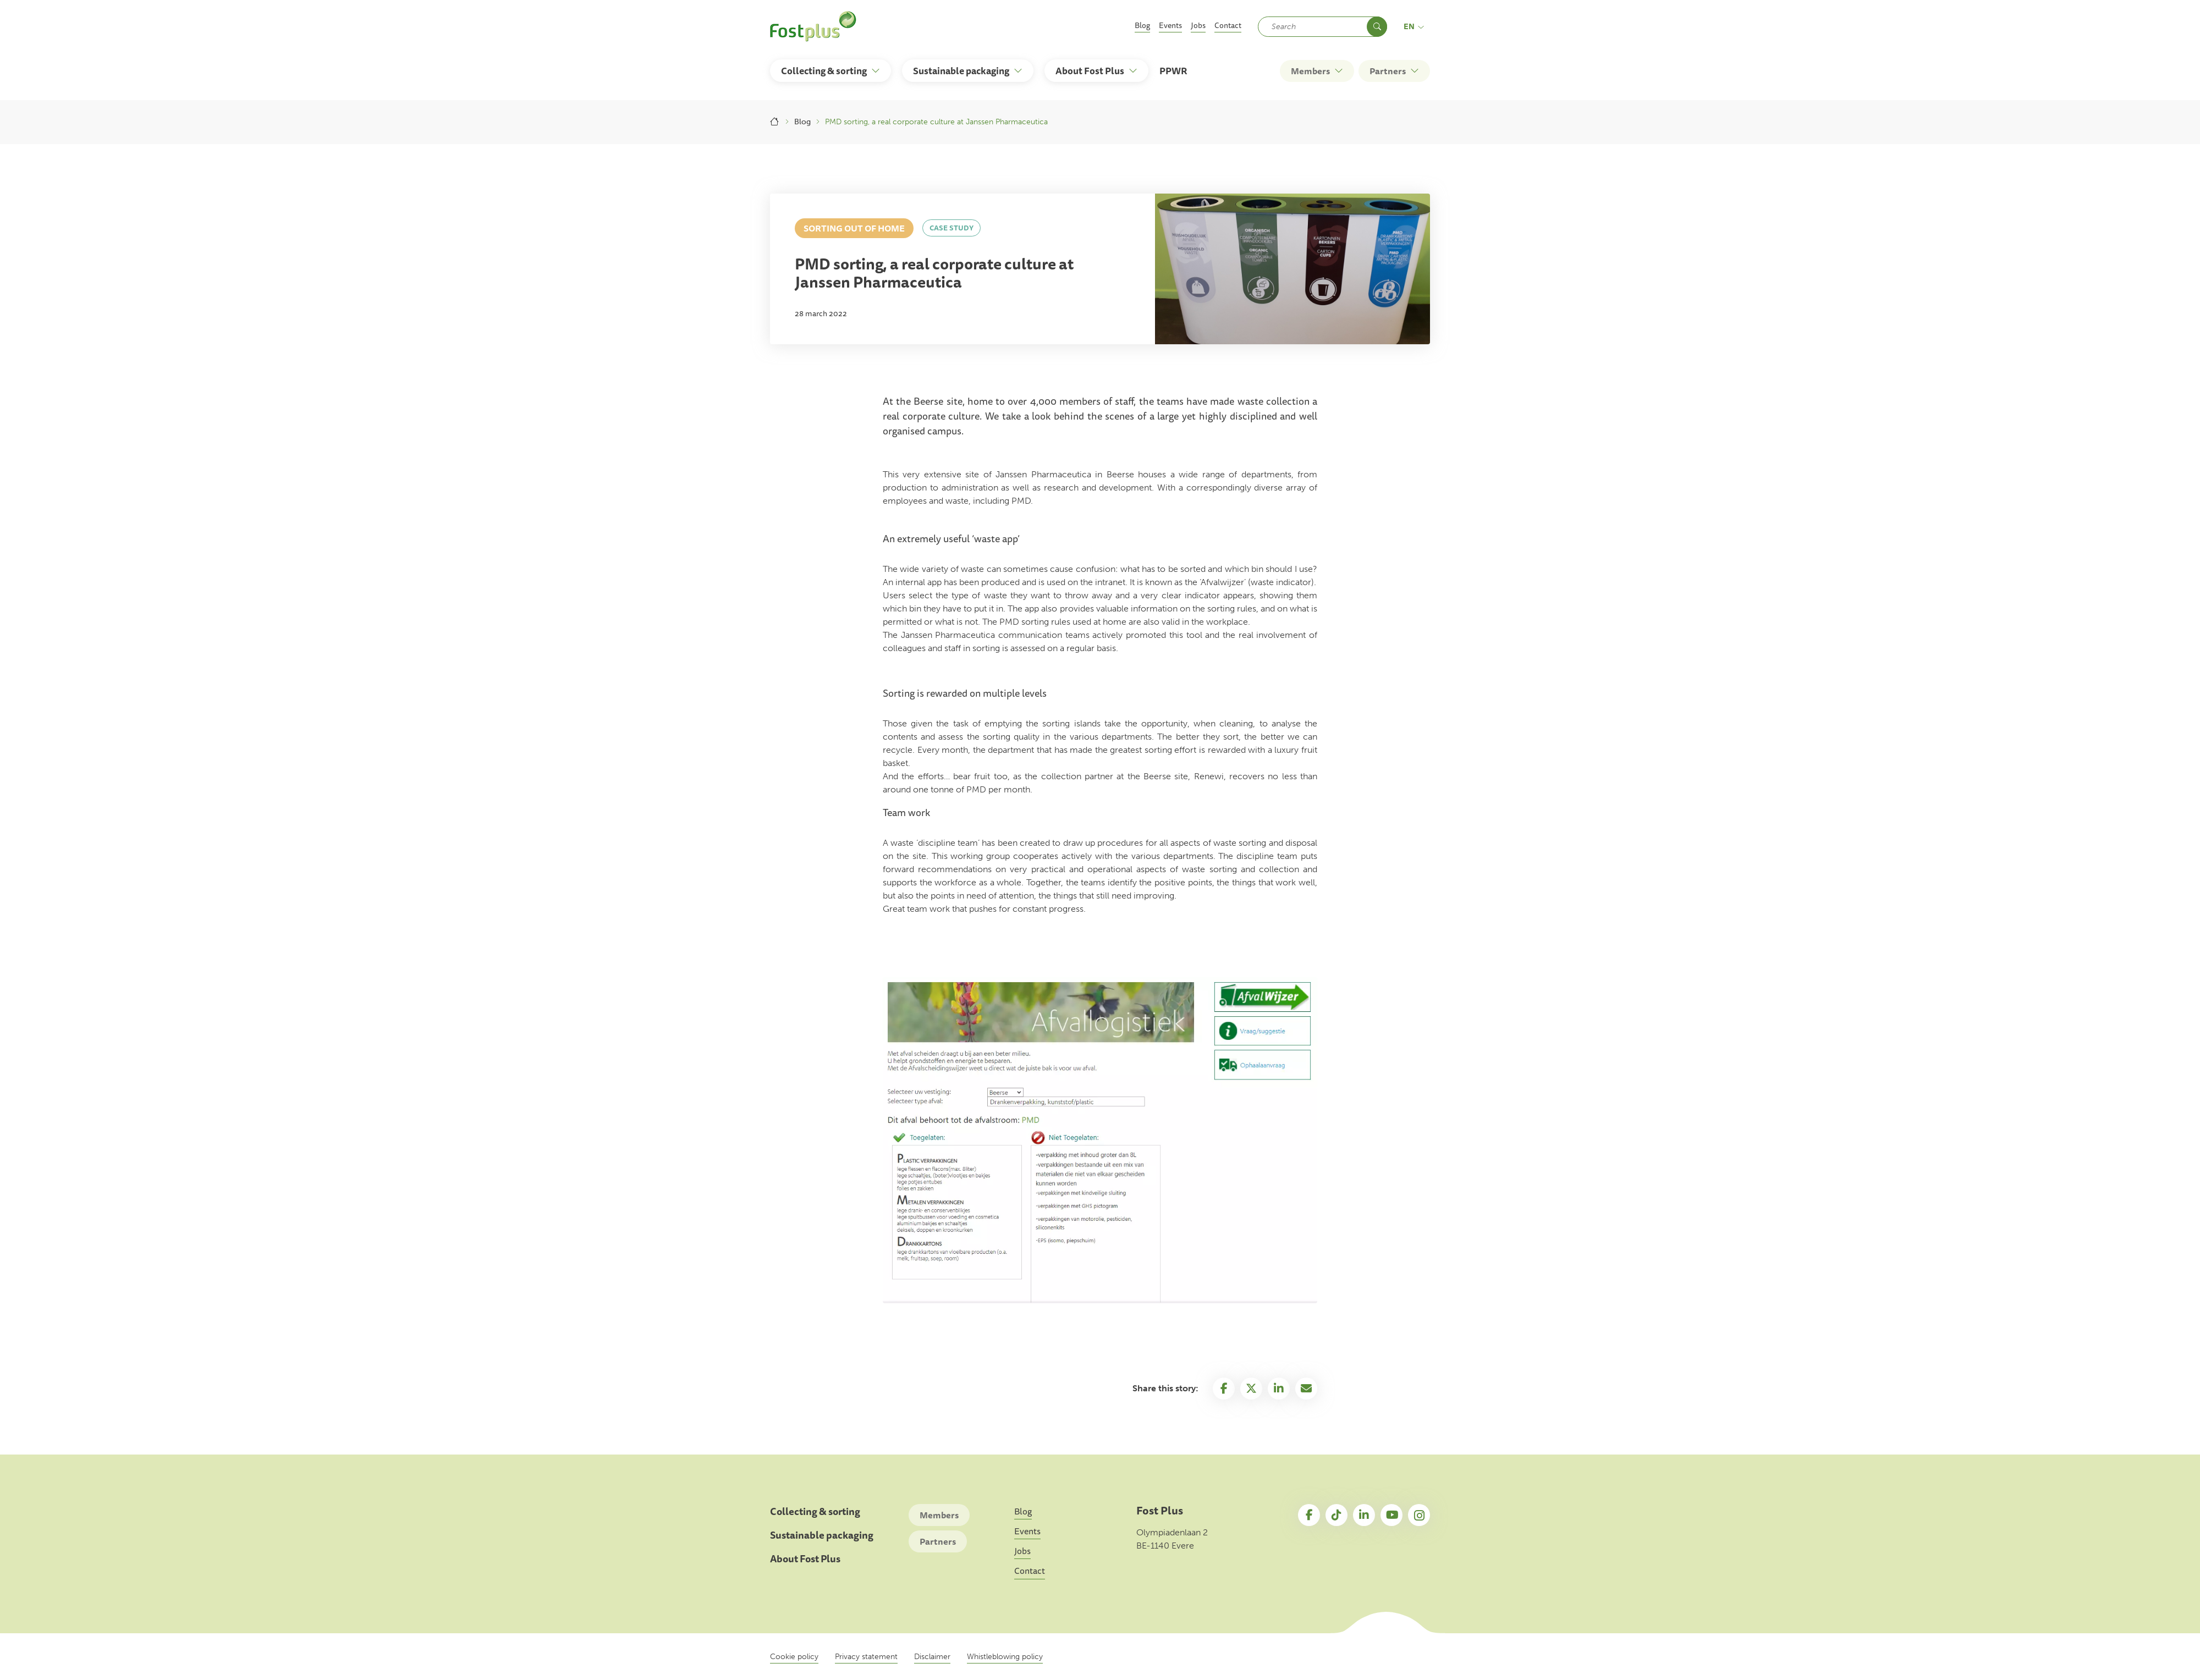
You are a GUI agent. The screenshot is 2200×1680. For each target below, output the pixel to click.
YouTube (1391, 1515)
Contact (1227, 25)
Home (775, 122)
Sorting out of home (854, 228)
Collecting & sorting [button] (824, 70)
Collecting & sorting (815, 1511)
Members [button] (1310, 71)
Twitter (1251, 1389)
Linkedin (1279, 1389)
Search (1377, 26)
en (1414, 26)
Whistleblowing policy (1005, 1656)
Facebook (1224, 1389)
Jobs (1198, 25)
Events (1170, 25)
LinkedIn (1364, 1515)
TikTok (1337, 1515)
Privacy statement (866, 1656)
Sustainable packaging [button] (961, 70)
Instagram (1419, 1515)
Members (939, 1515)
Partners (938, 1541)
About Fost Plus (805, 1558)
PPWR (1173, 70)
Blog (1142, 25)
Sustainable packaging (821, 1535)
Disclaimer (932, 1656)
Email (1306, 1389)
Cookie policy (794, 1656)
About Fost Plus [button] (1089, 70)
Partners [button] (1388, 71)
